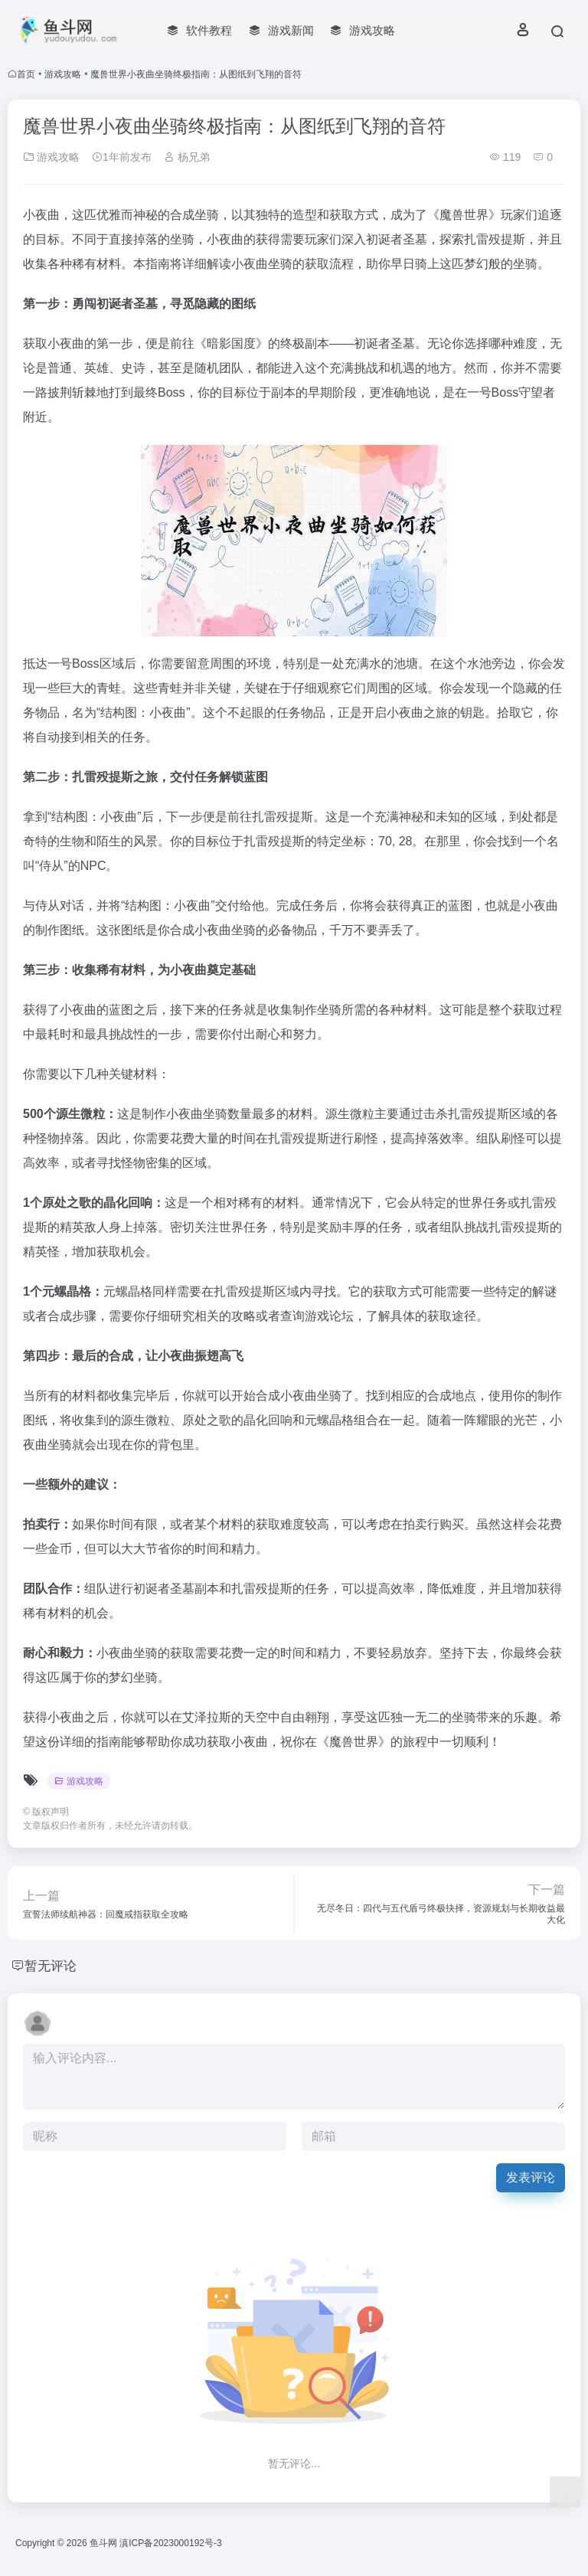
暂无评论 (52, 1965)
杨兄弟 (187, 157)
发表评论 (530, 2177)
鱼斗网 (103, 2543)
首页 (26, 74)
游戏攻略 (62, 74)
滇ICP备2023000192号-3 (170, 2543)
